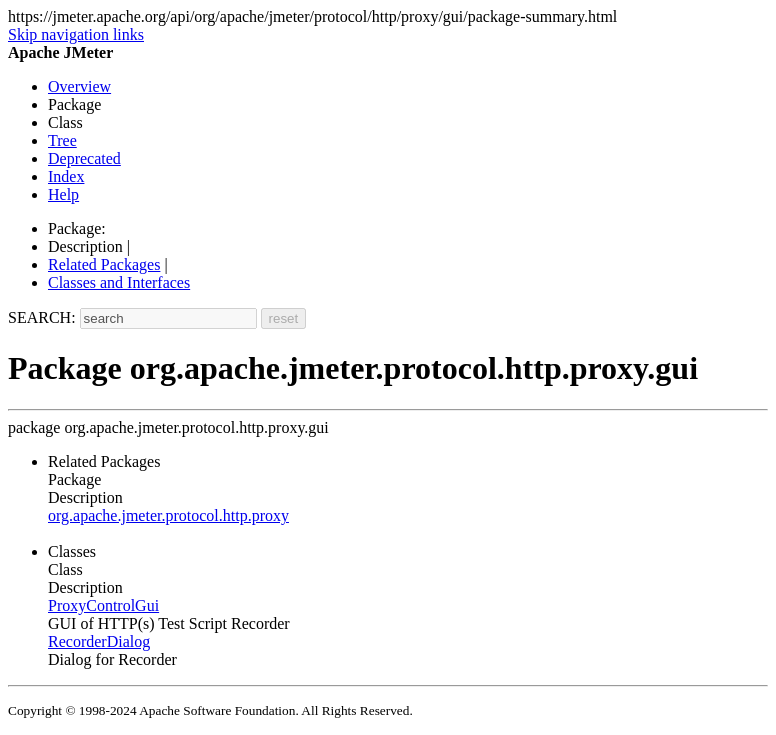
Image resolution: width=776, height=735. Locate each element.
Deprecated (84, 158)
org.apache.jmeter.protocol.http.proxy (168, 515)
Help (63, 194)
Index (66, 176)
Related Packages (104, 264)
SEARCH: (42, 317)
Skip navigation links (76, 34)
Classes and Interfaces (119, 282)
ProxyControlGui (103, 605)
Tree (62, 140)
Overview (79, 86)
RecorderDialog (99, 641)
